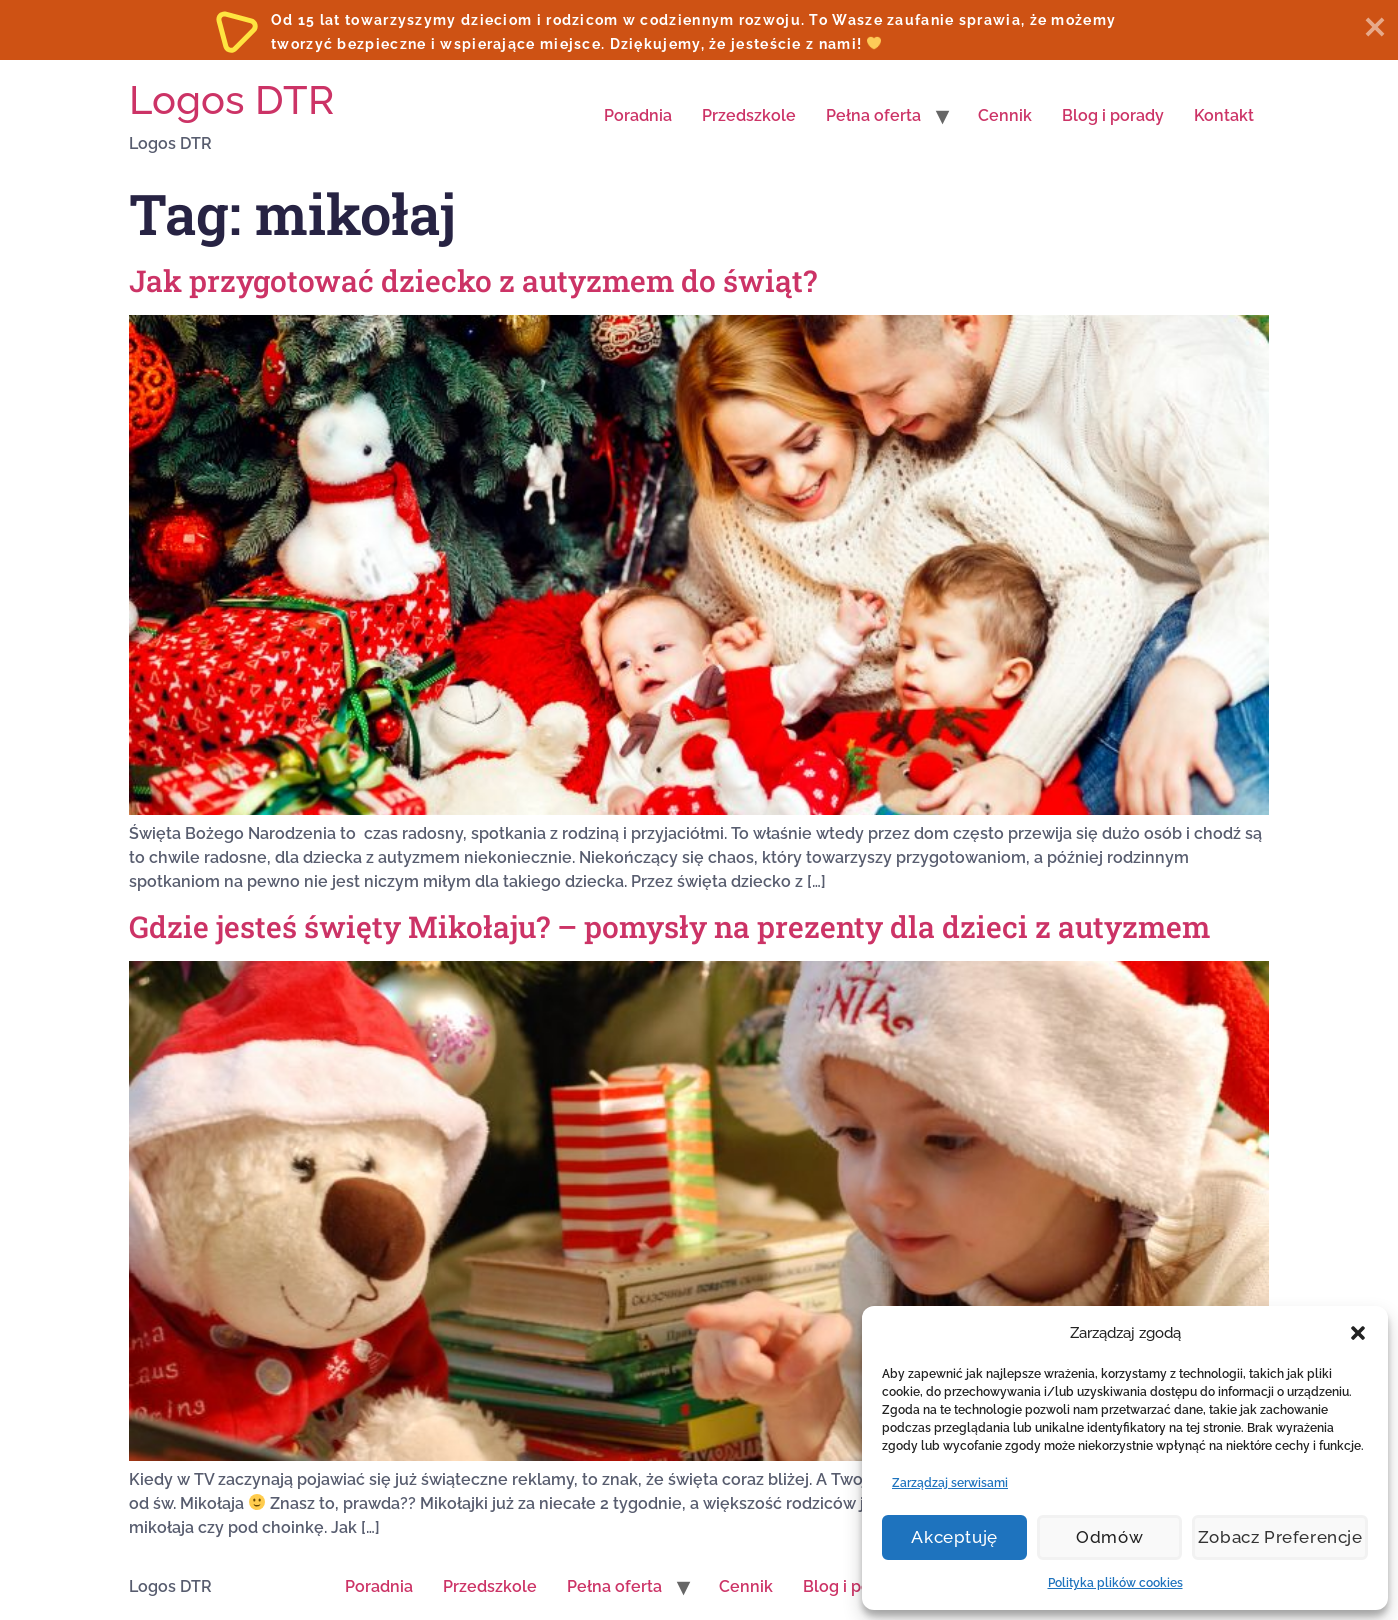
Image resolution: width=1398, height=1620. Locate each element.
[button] (1358, 1333)
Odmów (1116, 1538)
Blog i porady (1113, 115)
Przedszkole (749, 115)
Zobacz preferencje (1284, 1538)
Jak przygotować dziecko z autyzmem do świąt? (473, 280)
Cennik (1005, 115)
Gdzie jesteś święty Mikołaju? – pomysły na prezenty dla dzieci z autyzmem (669, 926)
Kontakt (1224, 115)
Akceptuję (956, 1538)
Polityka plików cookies (1115, 1583)
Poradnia (638, 115)
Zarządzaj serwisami (950, 1483)
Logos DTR (231, 99)
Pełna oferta (873, 115)
